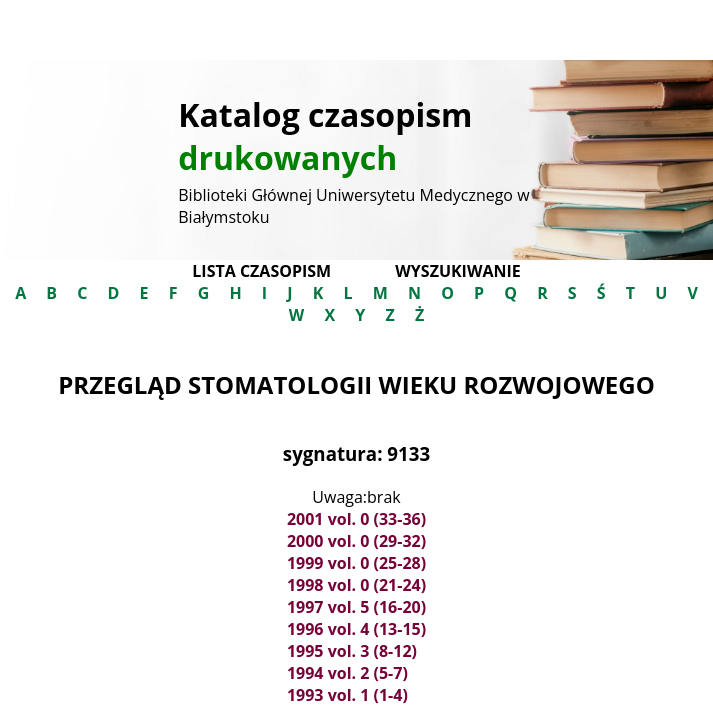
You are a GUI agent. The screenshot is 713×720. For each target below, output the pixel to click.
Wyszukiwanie (457, 271)
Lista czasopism (261, 271)
